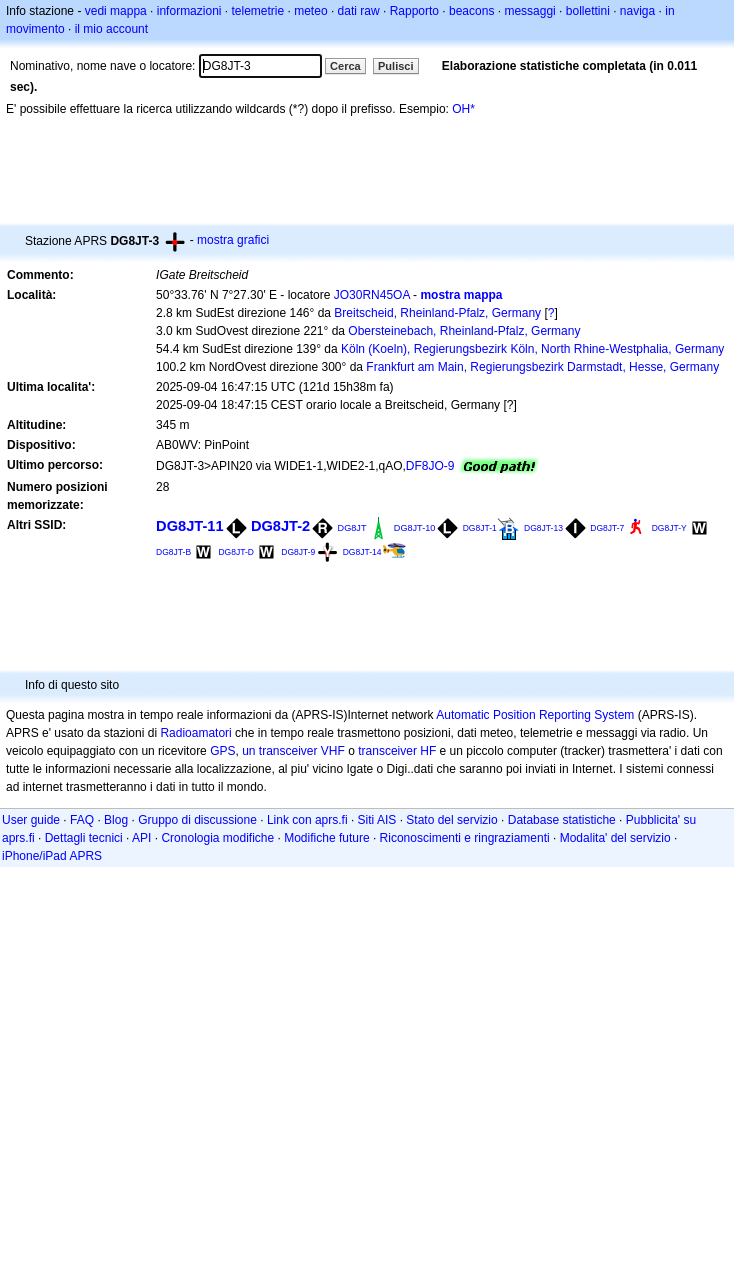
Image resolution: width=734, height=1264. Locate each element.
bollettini (588, 11)
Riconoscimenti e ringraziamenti (465, 838)
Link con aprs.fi (307, 820)
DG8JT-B (173, 552)
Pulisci (395, 66)
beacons (471, 11)
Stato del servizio (451, 820)
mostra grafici (233, 240)
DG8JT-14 (362, 552)
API (141, 838)
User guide (31, 820)
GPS (222, 751)
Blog (116, 820)
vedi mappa (116, 11)
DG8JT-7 (607, 528)
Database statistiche (562, 820)
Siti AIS (377, 820)
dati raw (359, 11)
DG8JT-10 (415, 528)
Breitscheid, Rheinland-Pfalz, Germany (437, 313)
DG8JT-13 (543, 528)
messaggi (529, 11)
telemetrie (258, 11)
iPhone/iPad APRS (52, 856)
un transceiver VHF (293, 751)
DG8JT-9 (298, 552)
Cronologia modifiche (217, 838)
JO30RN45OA (372, 295)
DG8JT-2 (280, 526)
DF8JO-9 (430, 466)
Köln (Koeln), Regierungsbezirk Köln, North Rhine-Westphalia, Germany (532, 349)
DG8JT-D (235, 552)
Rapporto (414, 11)
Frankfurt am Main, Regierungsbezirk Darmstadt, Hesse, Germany (542, 367)
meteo (310, 11)
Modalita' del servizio (615, 838)
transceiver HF (397, 751)
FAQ (82, 820)
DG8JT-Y (669, 528)
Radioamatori (195, 733)
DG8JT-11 (189, 526)
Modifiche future (326, 838)
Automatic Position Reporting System (535, 715)
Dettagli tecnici (84, 838)
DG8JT (352, 528)
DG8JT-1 (480, 528)
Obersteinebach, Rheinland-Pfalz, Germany (464, 331)
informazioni (189, 11)
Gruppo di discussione (197, 820)
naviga (637, 11)
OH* (463, 109)
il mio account (111, 29)
